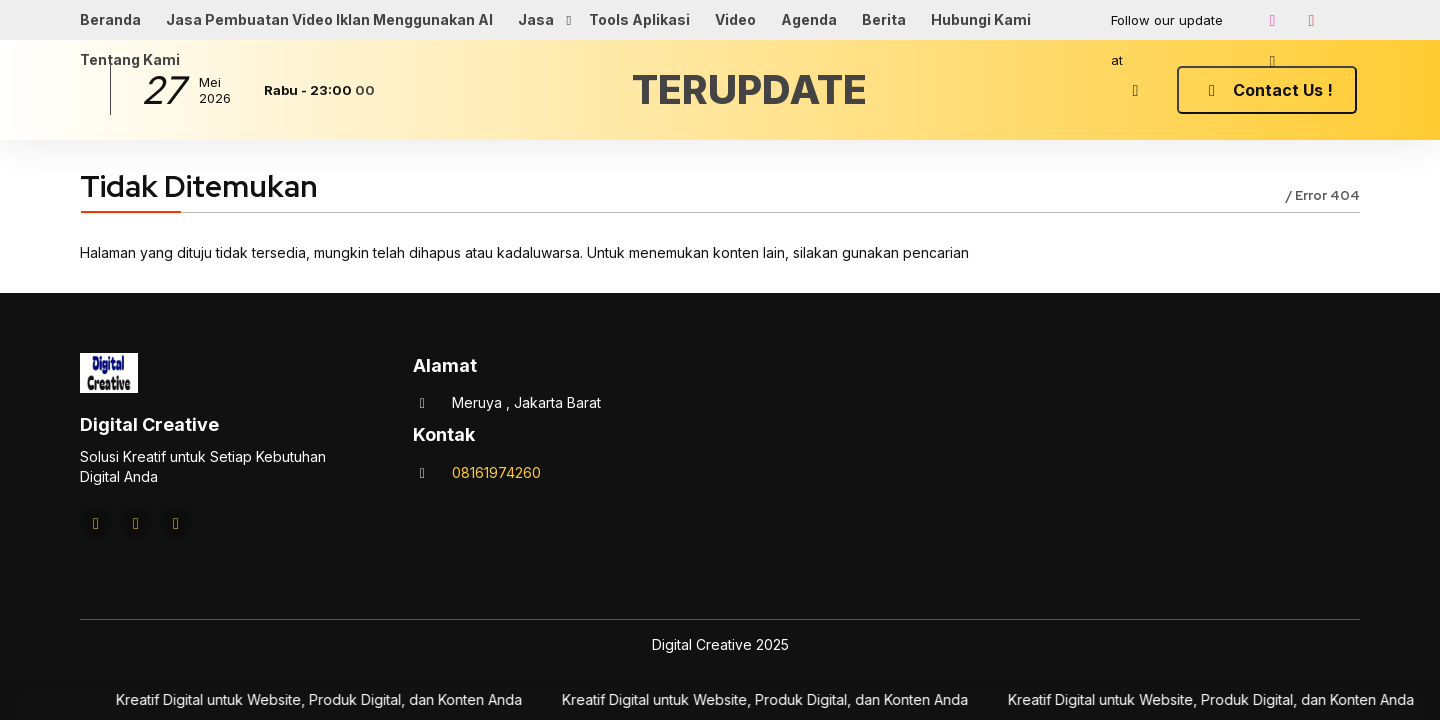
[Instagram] (1272, 20)
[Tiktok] (1272, 61)
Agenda (809, 19)
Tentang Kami (130, 59)
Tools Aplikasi (639, 19)
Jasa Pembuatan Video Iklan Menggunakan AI (329, 19)
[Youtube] (1311, 20)
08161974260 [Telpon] (496, 472)
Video (735, 19)
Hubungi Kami (981, 19)
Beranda (110, 19)
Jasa (536, 19)
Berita (884, 19)
